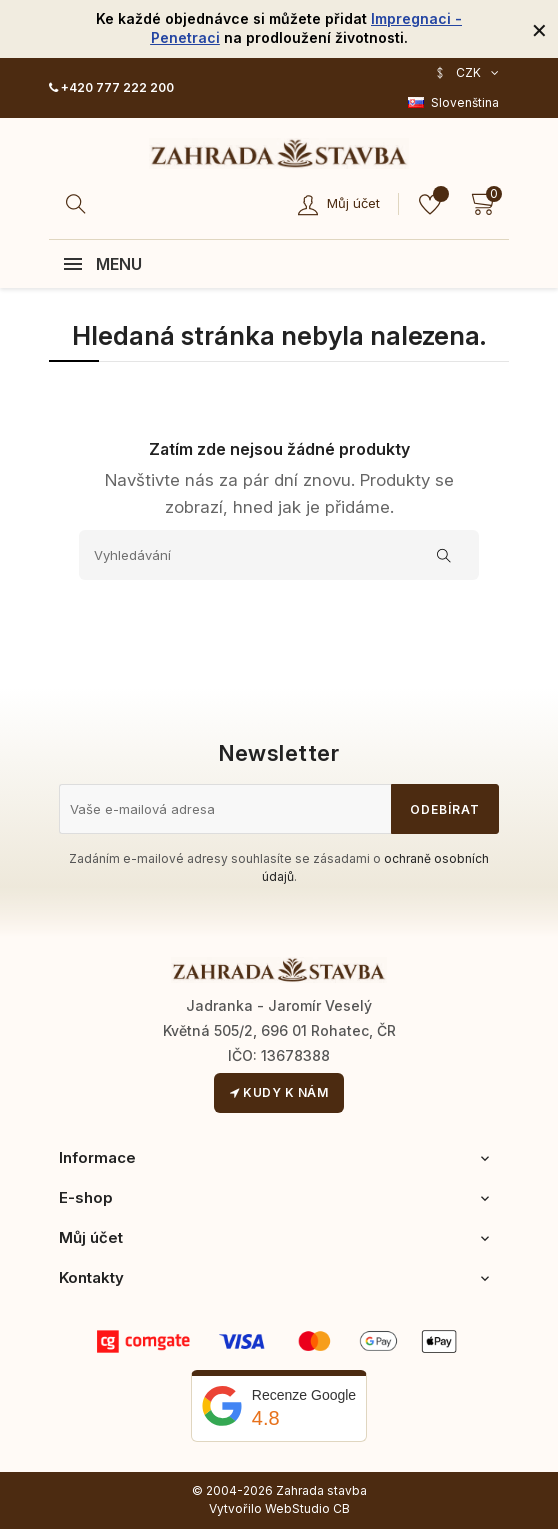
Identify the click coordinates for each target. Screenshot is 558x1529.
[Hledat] (79, 204)
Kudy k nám (279, 1092)
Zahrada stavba (321, 1490)
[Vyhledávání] (279, 555)
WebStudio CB (307, 1508)
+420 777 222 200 (111, 87)
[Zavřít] (539, 29)
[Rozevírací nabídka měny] (466, 73)
